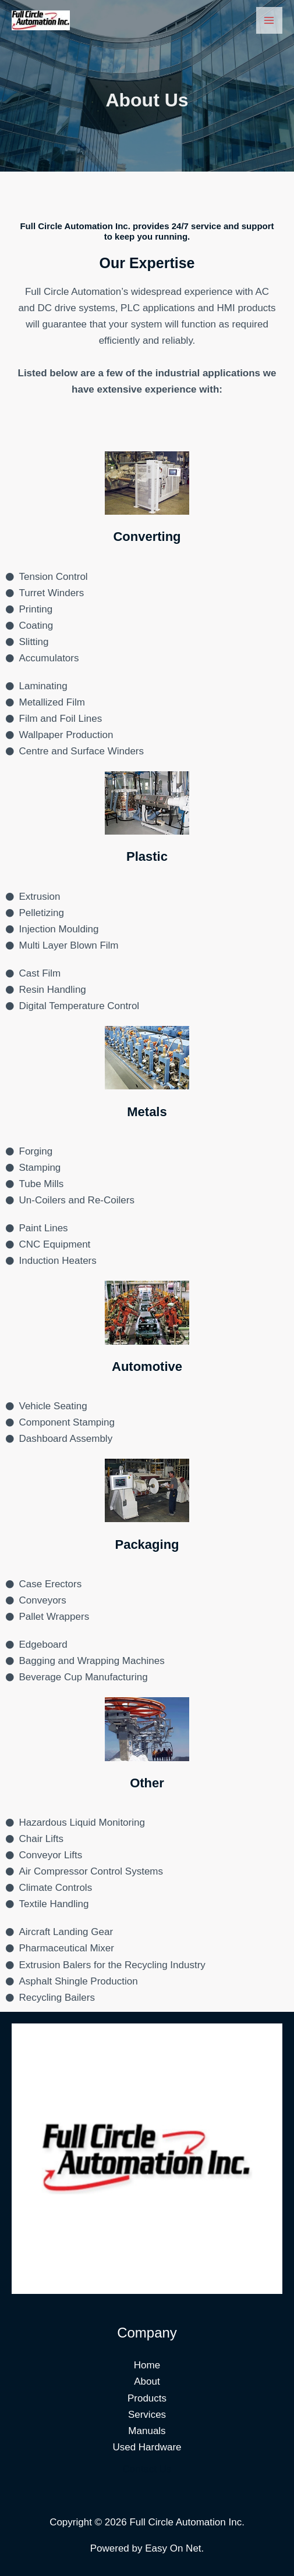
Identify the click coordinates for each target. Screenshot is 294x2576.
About (147, 2381)
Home (147, 2365)
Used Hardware (146, 2447)
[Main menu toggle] (269, 20)
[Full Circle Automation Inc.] (41, 20)
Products (147, 2398)
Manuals (146, 2430)
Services (147, 2414)
